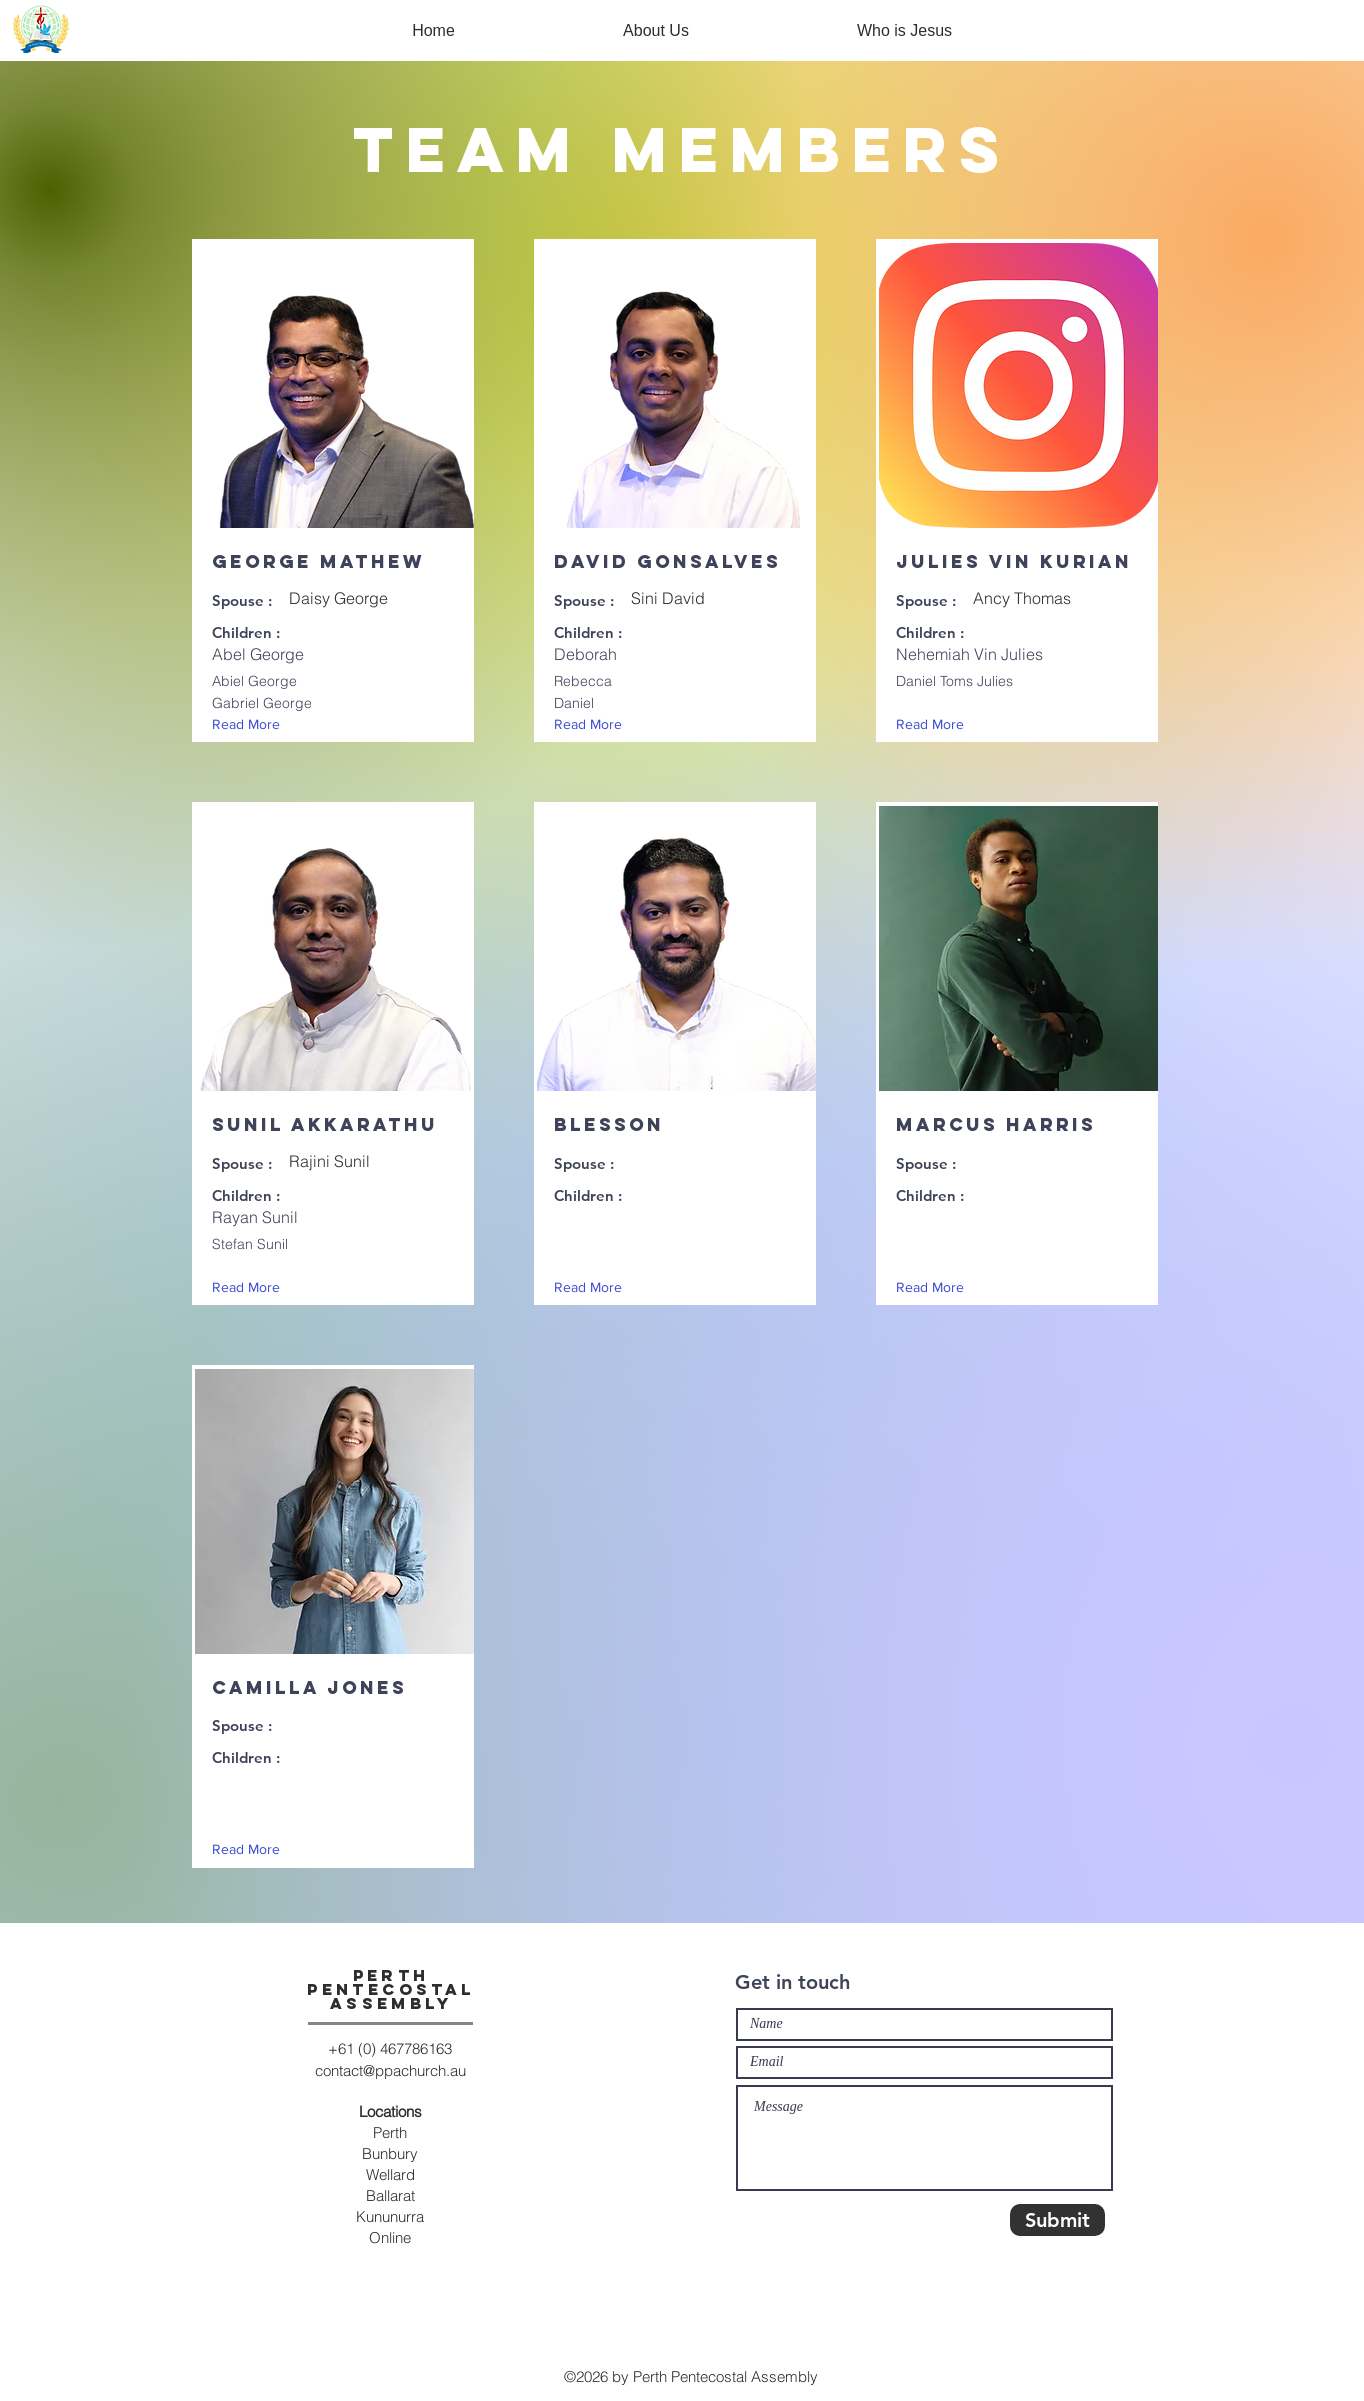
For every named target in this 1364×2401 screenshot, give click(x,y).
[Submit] (1057, 2220)
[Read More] (250, 724)
